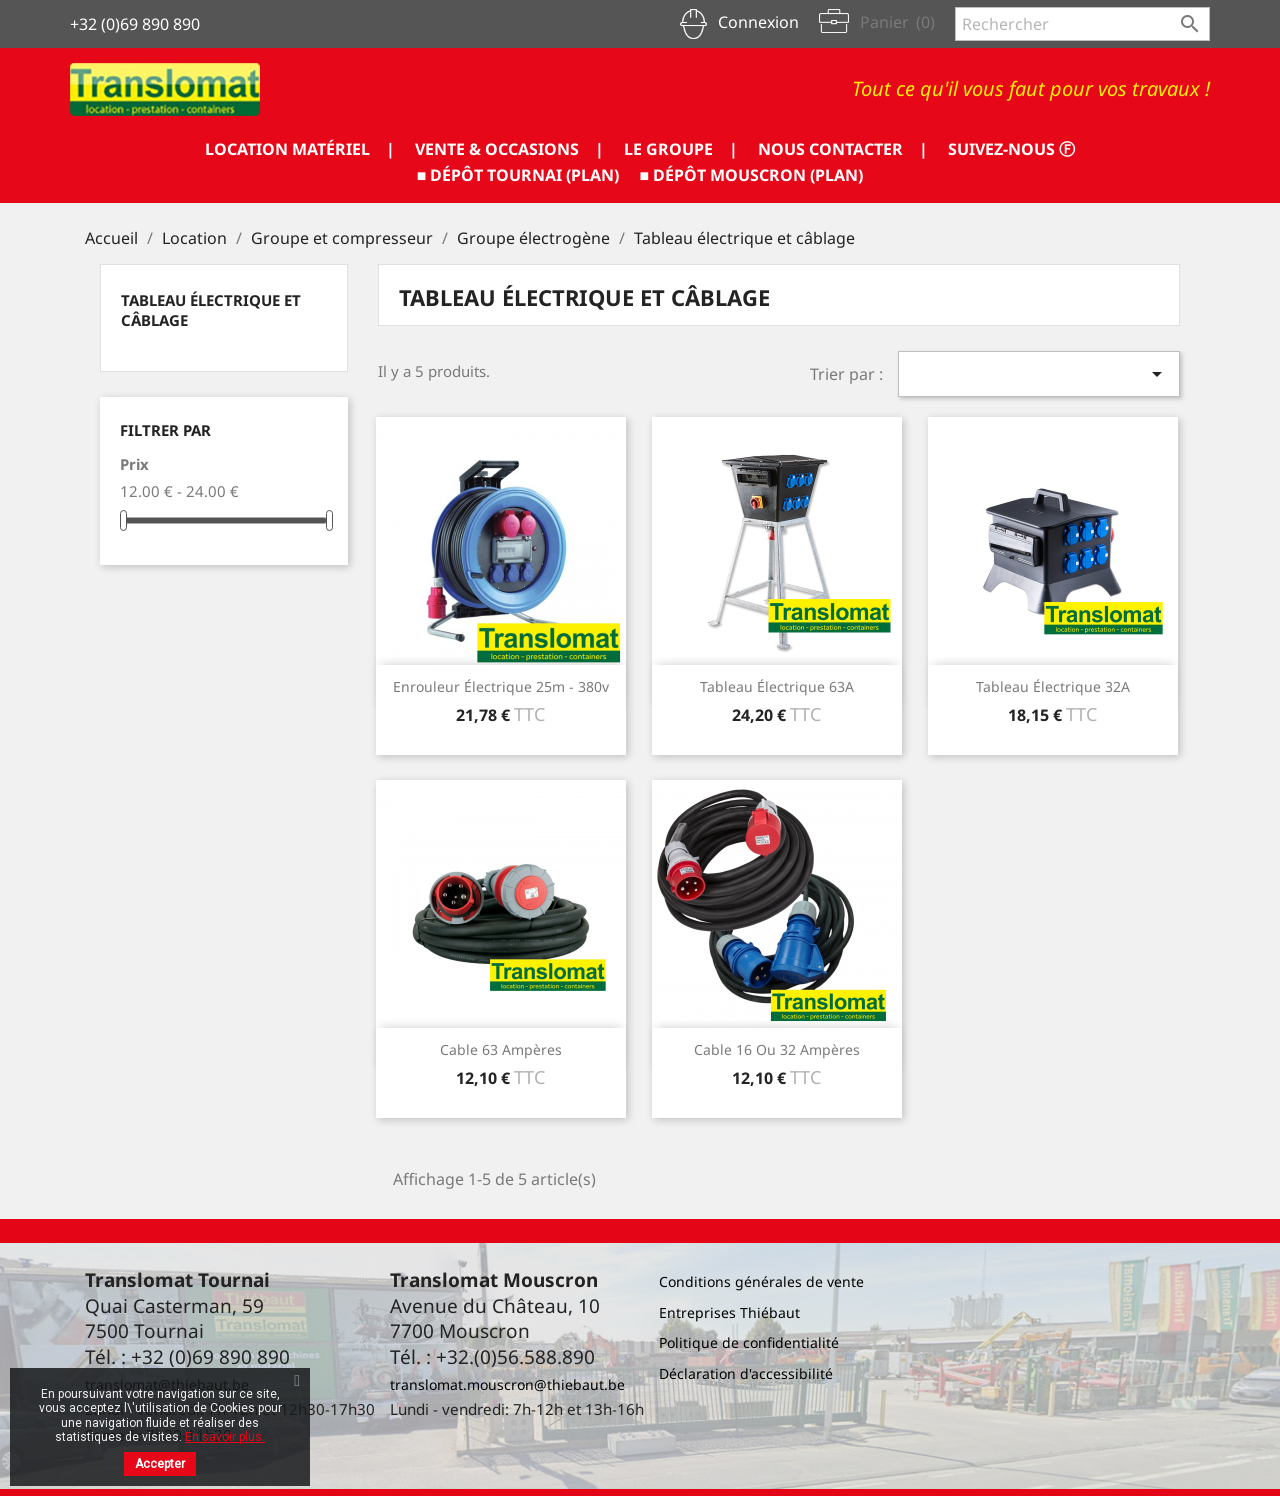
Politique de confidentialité (749, 1342)
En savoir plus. (225, 1437)
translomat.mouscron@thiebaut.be (507, 1384)
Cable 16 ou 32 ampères (777, 1049)
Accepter (160, 1464)
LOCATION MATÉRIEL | (300, 149)
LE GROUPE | (681, 149)
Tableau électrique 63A (777, 686)
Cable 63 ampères (501, 1049)
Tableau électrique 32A (1053, 686)
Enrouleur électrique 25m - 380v (501, 686)
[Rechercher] (1082, 24)
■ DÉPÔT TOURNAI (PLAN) (518, 175)
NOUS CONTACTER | (843, 149)
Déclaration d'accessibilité (746, 1373)
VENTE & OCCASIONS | (509, 149)
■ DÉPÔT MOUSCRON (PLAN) (752, 175)
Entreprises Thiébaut (729, 1312)
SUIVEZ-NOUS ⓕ (1011, 149)
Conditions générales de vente (761, 1281)
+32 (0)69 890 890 (135, 24)
